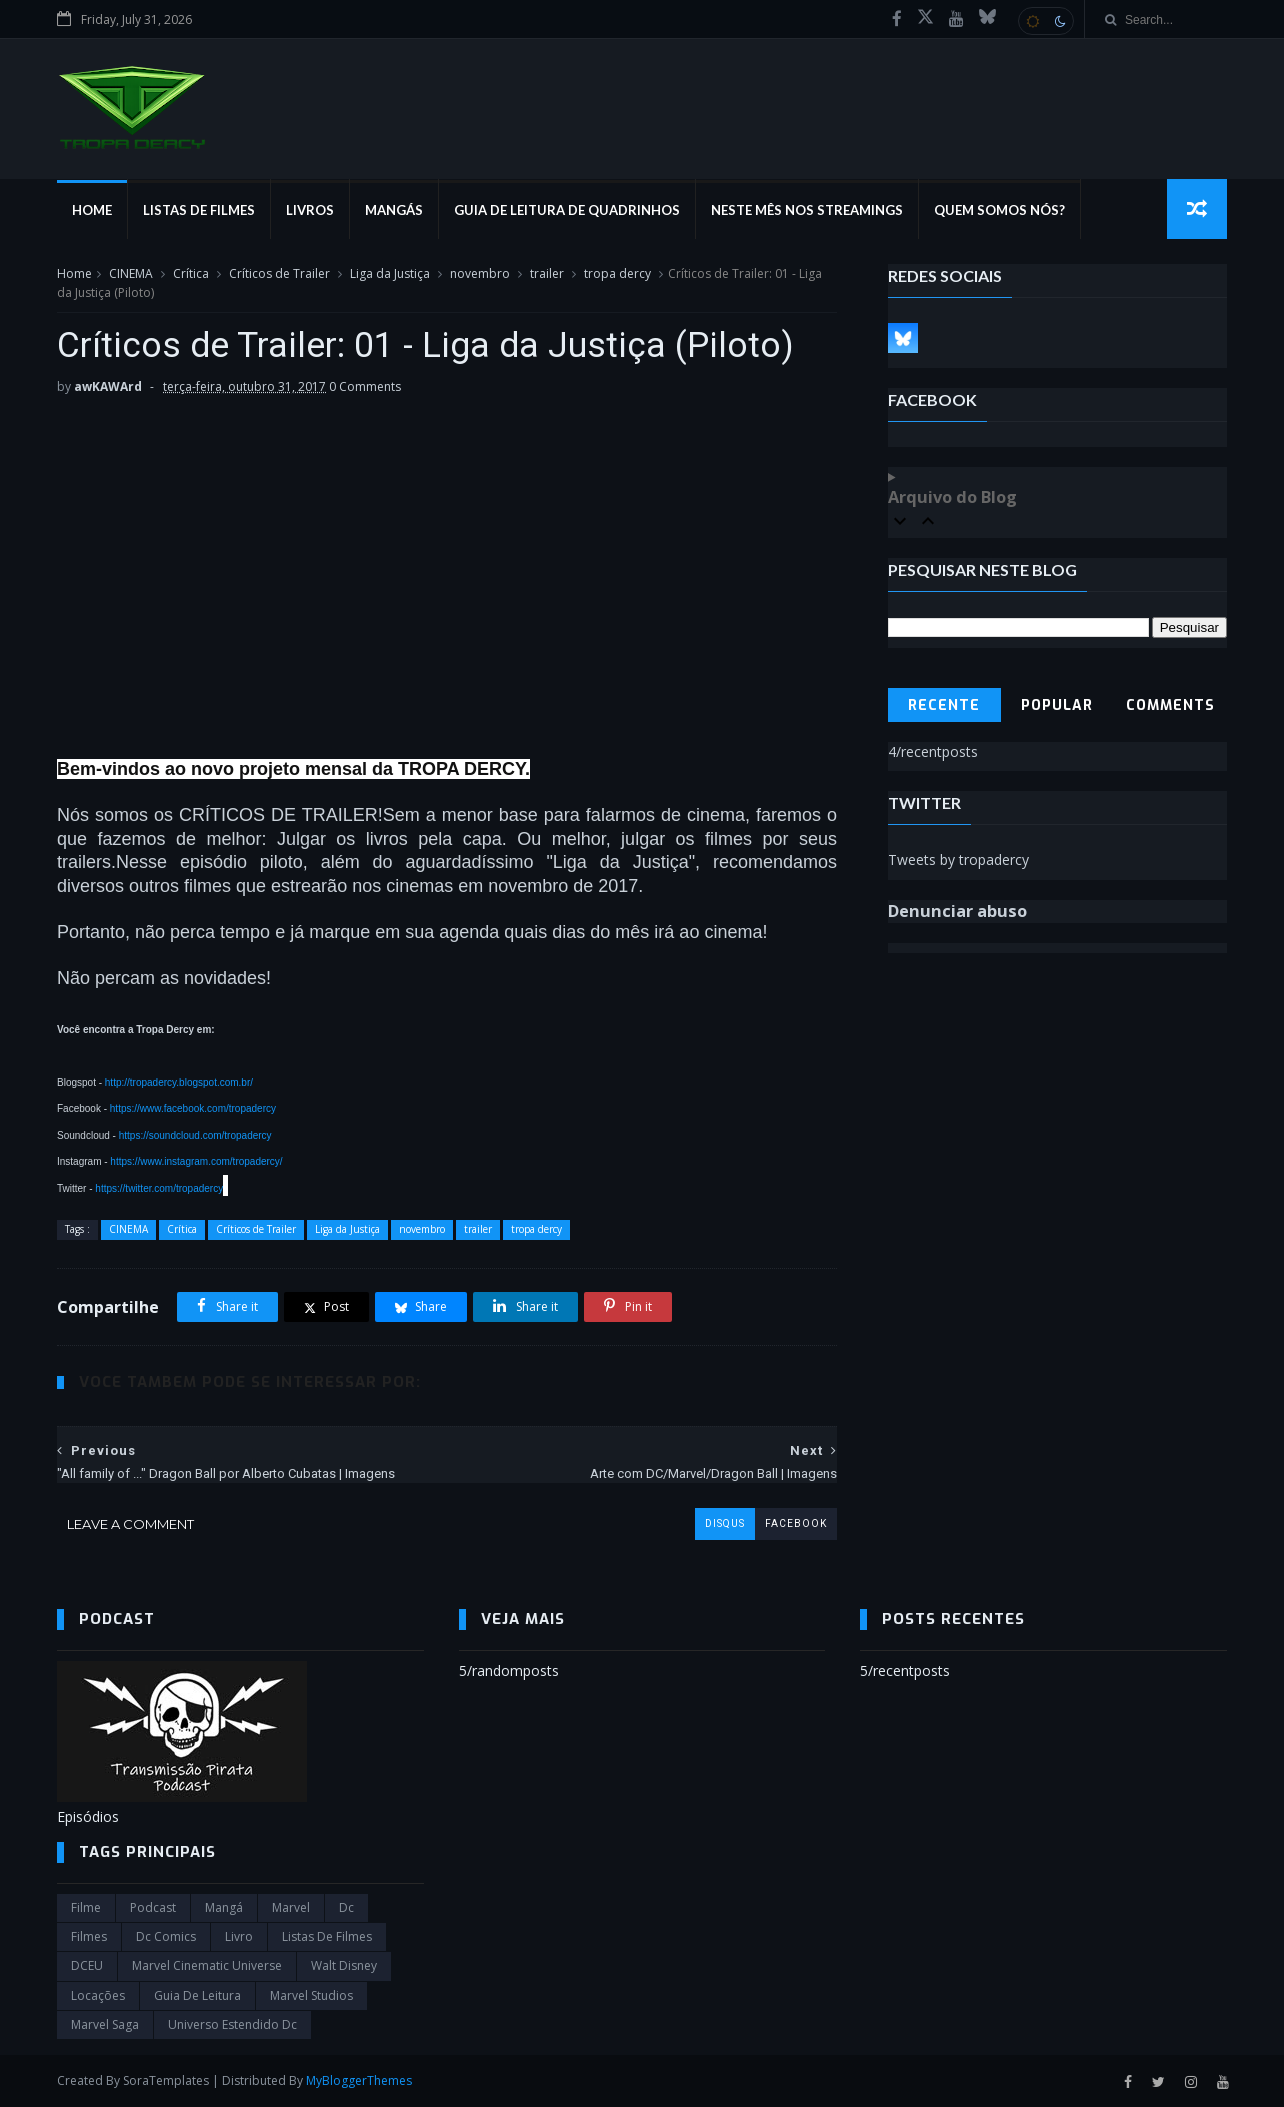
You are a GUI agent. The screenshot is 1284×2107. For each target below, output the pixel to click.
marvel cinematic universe (207, 1965)
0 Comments (365, 386)
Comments (1170, 705)
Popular (1057, 705)
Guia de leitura (197, 1995)
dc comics (166, 1936)
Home (92, 210)
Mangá (224, 1907)
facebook (796, 1523)
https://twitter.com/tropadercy (159, 1188)
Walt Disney (344, 1965)
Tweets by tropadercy (958, 859)
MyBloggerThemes (359, 2080)
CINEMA (131, 273)
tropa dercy (617, 273)
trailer (547, 273)
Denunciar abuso (957, 911)
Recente (944, 705)
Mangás (394, 210)
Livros (310, 210)
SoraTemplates (166, 2080)
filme (86, 1907)
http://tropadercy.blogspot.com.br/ (179, 1082)
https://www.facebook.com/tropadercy (193, 1108)
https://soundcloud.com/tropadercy (195, 1135)
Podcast (153, 1907)
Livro (239, 1936)
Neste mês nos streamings (807, 210)
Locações (98, 1995)
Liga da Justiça (390, 273)
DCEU (87, 1965)
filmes (89, 1936)
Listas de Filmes (199, 210)
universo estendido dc (232, 2024)
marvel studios (311, 1995)
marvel (291, 1907)
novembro (480, 273)
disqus (725, 1523)
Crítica (191, 273)
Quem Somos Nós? (999, 210)
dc (346, 1907)
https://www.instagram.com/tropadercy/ (196, 1161)
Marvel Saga (105, 2024)
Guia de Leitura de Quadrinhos (567, 210)
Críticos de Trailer (279, 273)
